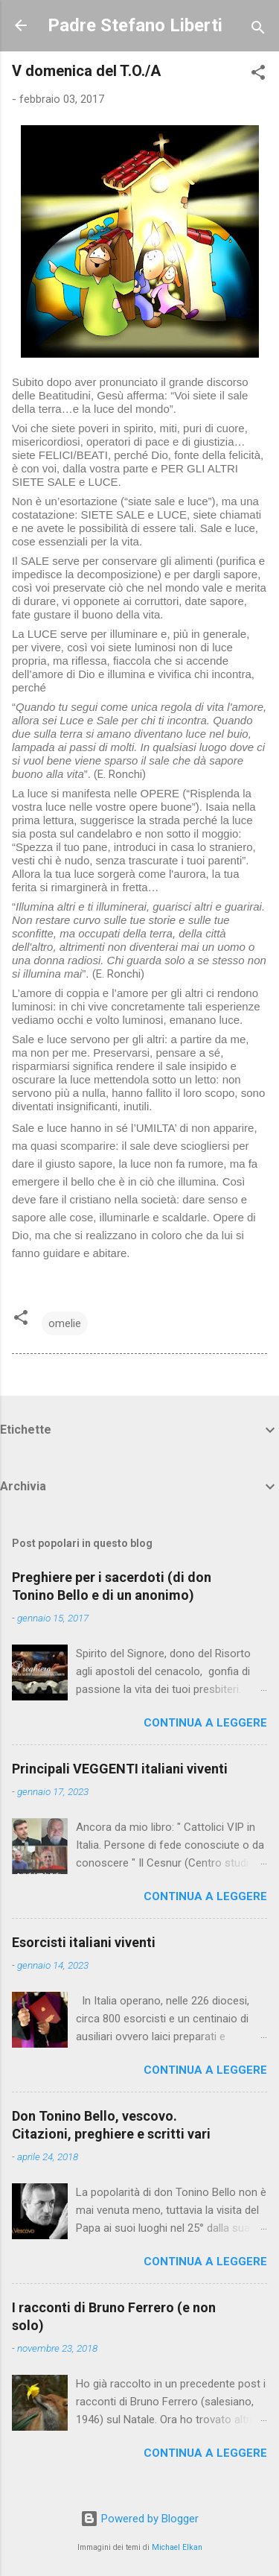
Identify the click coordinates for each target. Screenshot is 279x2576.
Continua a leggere (205, 1723)
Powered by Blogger (139, 2518)
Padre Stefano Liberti (135, 25)
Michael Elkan (177, 2547)
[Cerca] (258, 30)
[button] (258, 74)
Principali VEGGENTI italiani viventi (120, 1768)
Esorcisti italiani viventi (83, 1942)
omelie (64, 1323)
